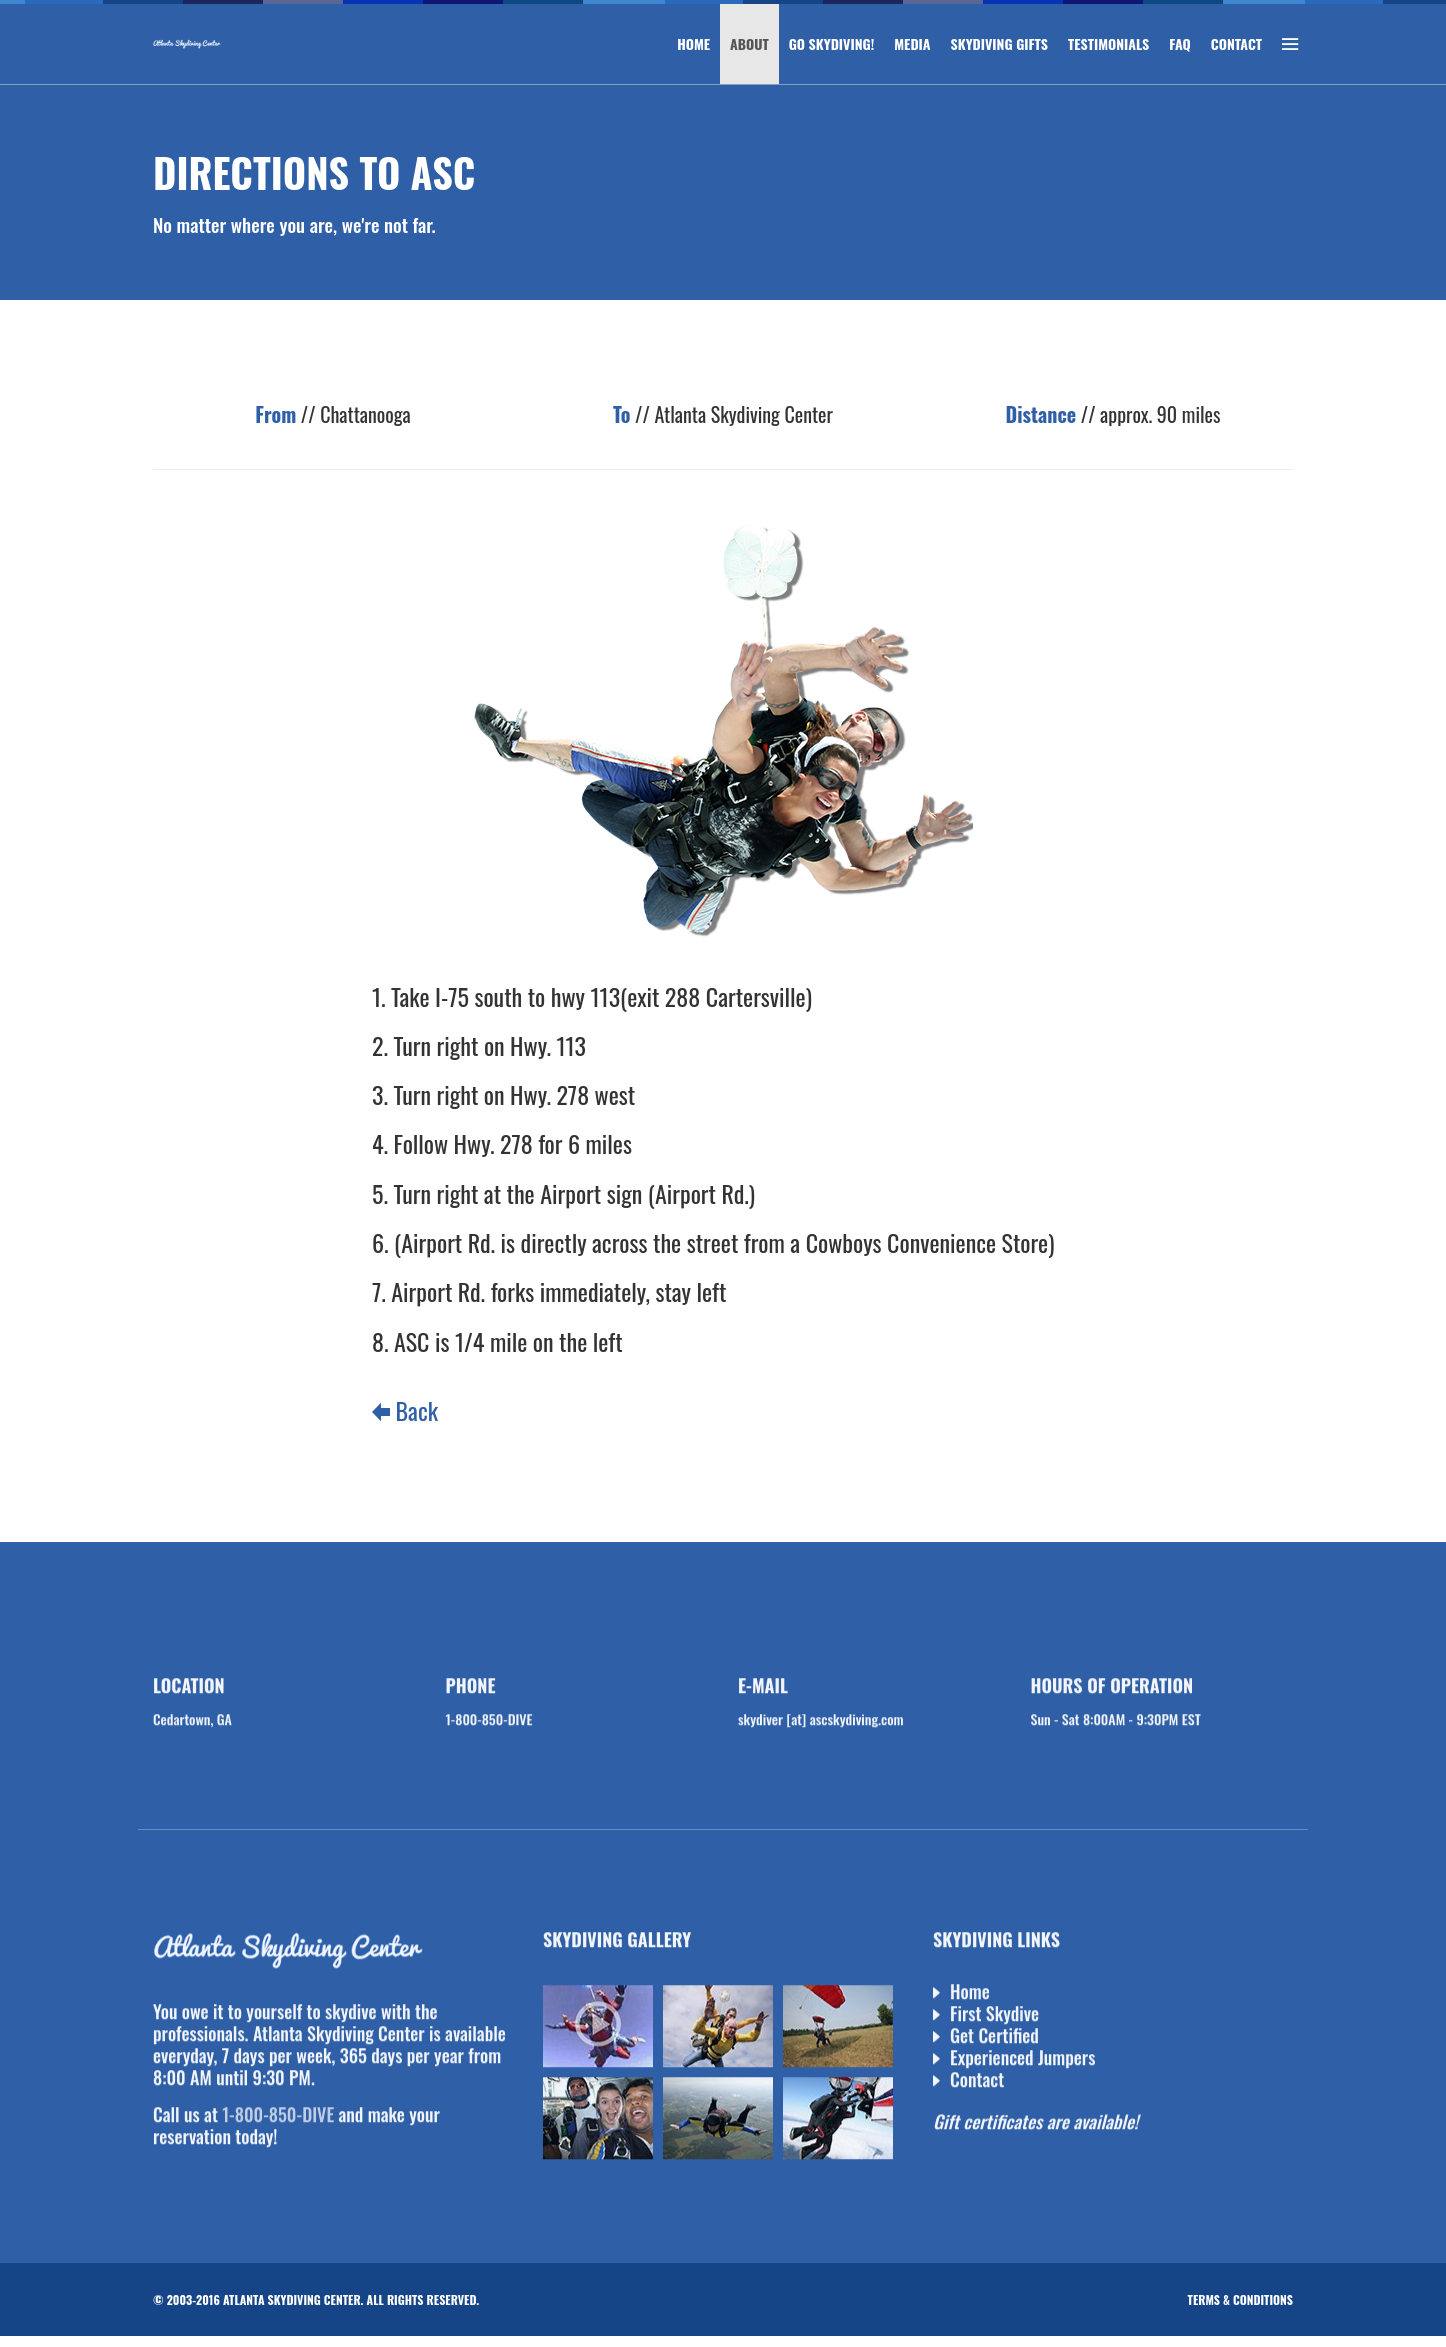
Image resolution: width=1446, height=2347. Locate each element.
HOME (693, 43)
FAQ (1180, 43)
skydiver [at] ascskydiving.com (821, 1721)
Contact (977, 2082)
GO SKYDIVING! (832, 43)
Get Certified (994, 2038)
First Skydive (994, 2016)
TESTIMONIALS (1108, 43)
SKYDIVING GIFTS (999, 43)
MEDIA (912, 43)
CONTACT (1236, 43)
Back (405, 1410)
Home (970, 1994)
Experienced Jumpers (1022, 2060)
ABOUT (749, 43)
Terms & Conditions (1240, 2299)
